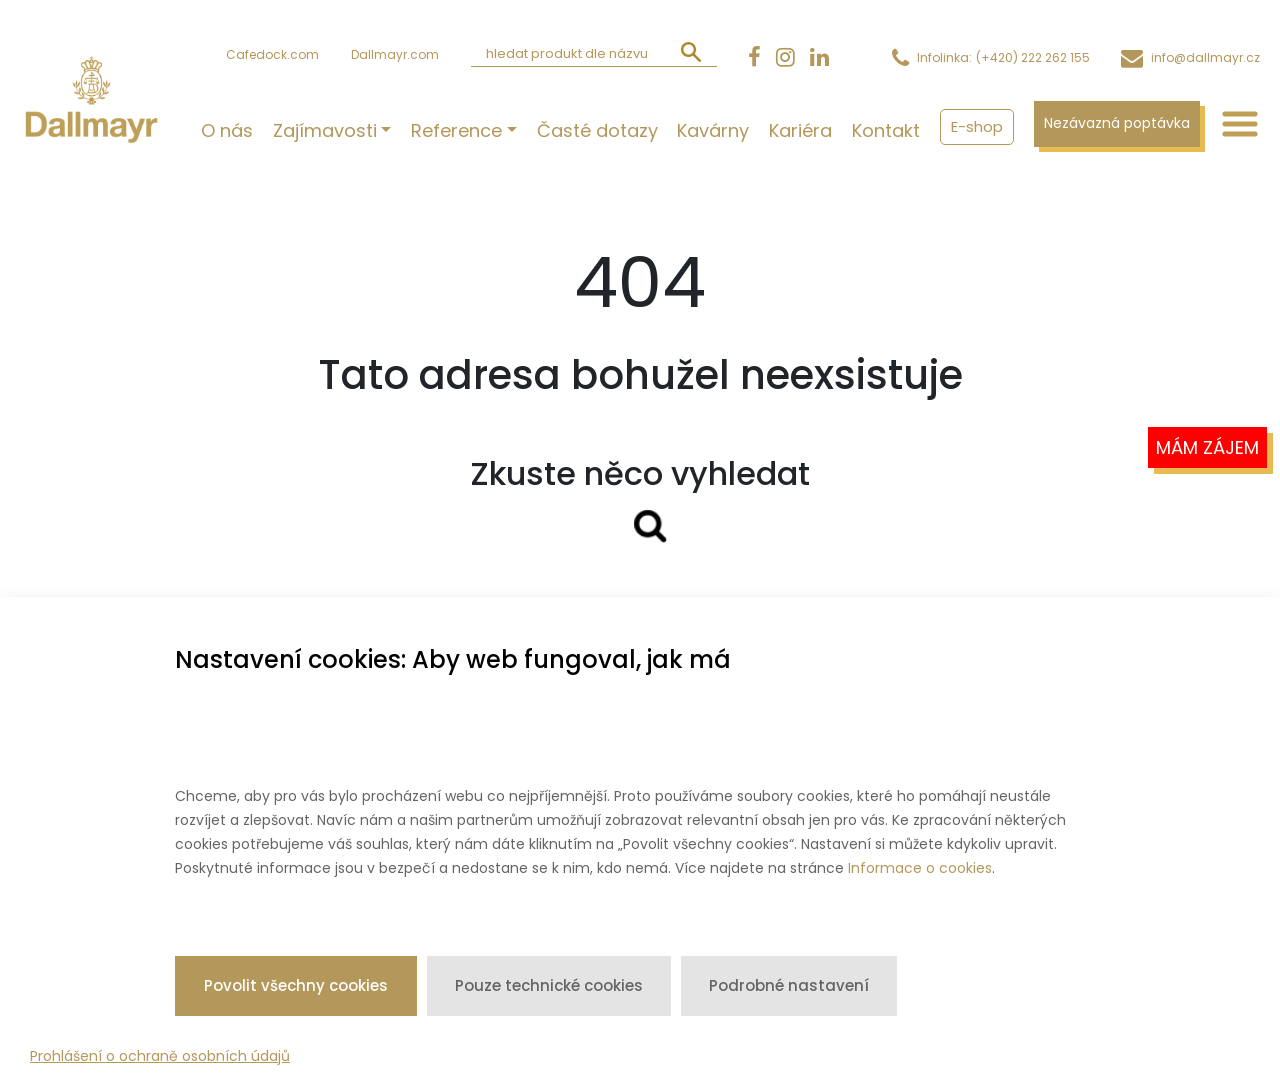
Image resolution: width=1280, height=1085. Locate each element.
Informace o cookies (920, 868)
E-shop (977, 126)
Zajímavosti (325, 130)
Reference (456, 130)
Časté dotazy (597, 130)
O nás (227, 130)
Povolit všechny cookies (296, 985)
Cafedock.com (272, 54)
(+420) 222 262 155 (1033, 57)
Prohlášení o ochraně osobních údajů (160, 1056)
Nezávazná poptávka (1117, 123)
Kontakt (886, 130)
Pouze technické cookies (549, 985)
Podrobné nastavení (789, 985)
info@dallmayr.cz (1205, 57)
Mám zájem (1207, 447)
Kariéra (800, 130)
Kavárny (713, 130)
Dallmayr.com (395, 54)
